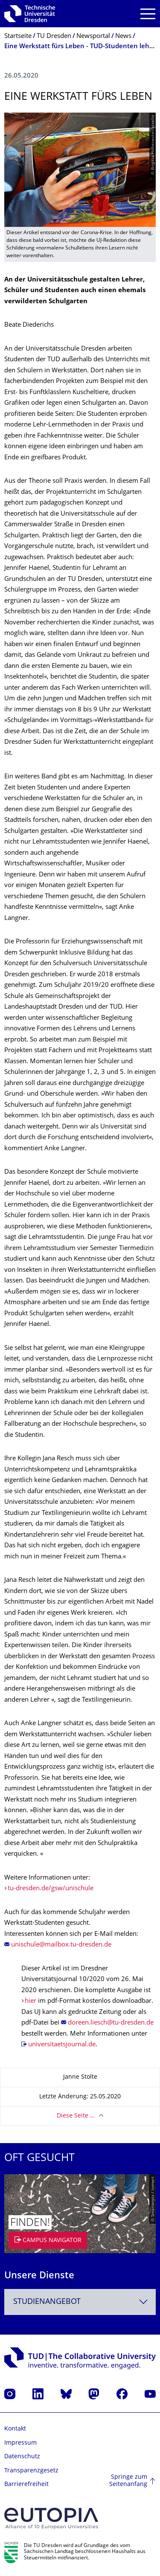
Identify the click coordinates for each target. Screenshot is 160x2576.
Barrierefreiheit (26, 2484)
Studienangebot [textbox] (47, 2302)
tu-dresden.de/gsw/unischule (50, 1889)
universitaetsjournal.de (62, 2045)
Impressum (20, 2443)
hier (30, 2001)
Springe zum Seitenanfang (128, 2481)
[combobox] (80, 2302)
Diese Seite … (76, 2116)
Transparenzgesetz (31, 2471)
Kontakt (15, 2429)
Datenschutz (22, 2457)
